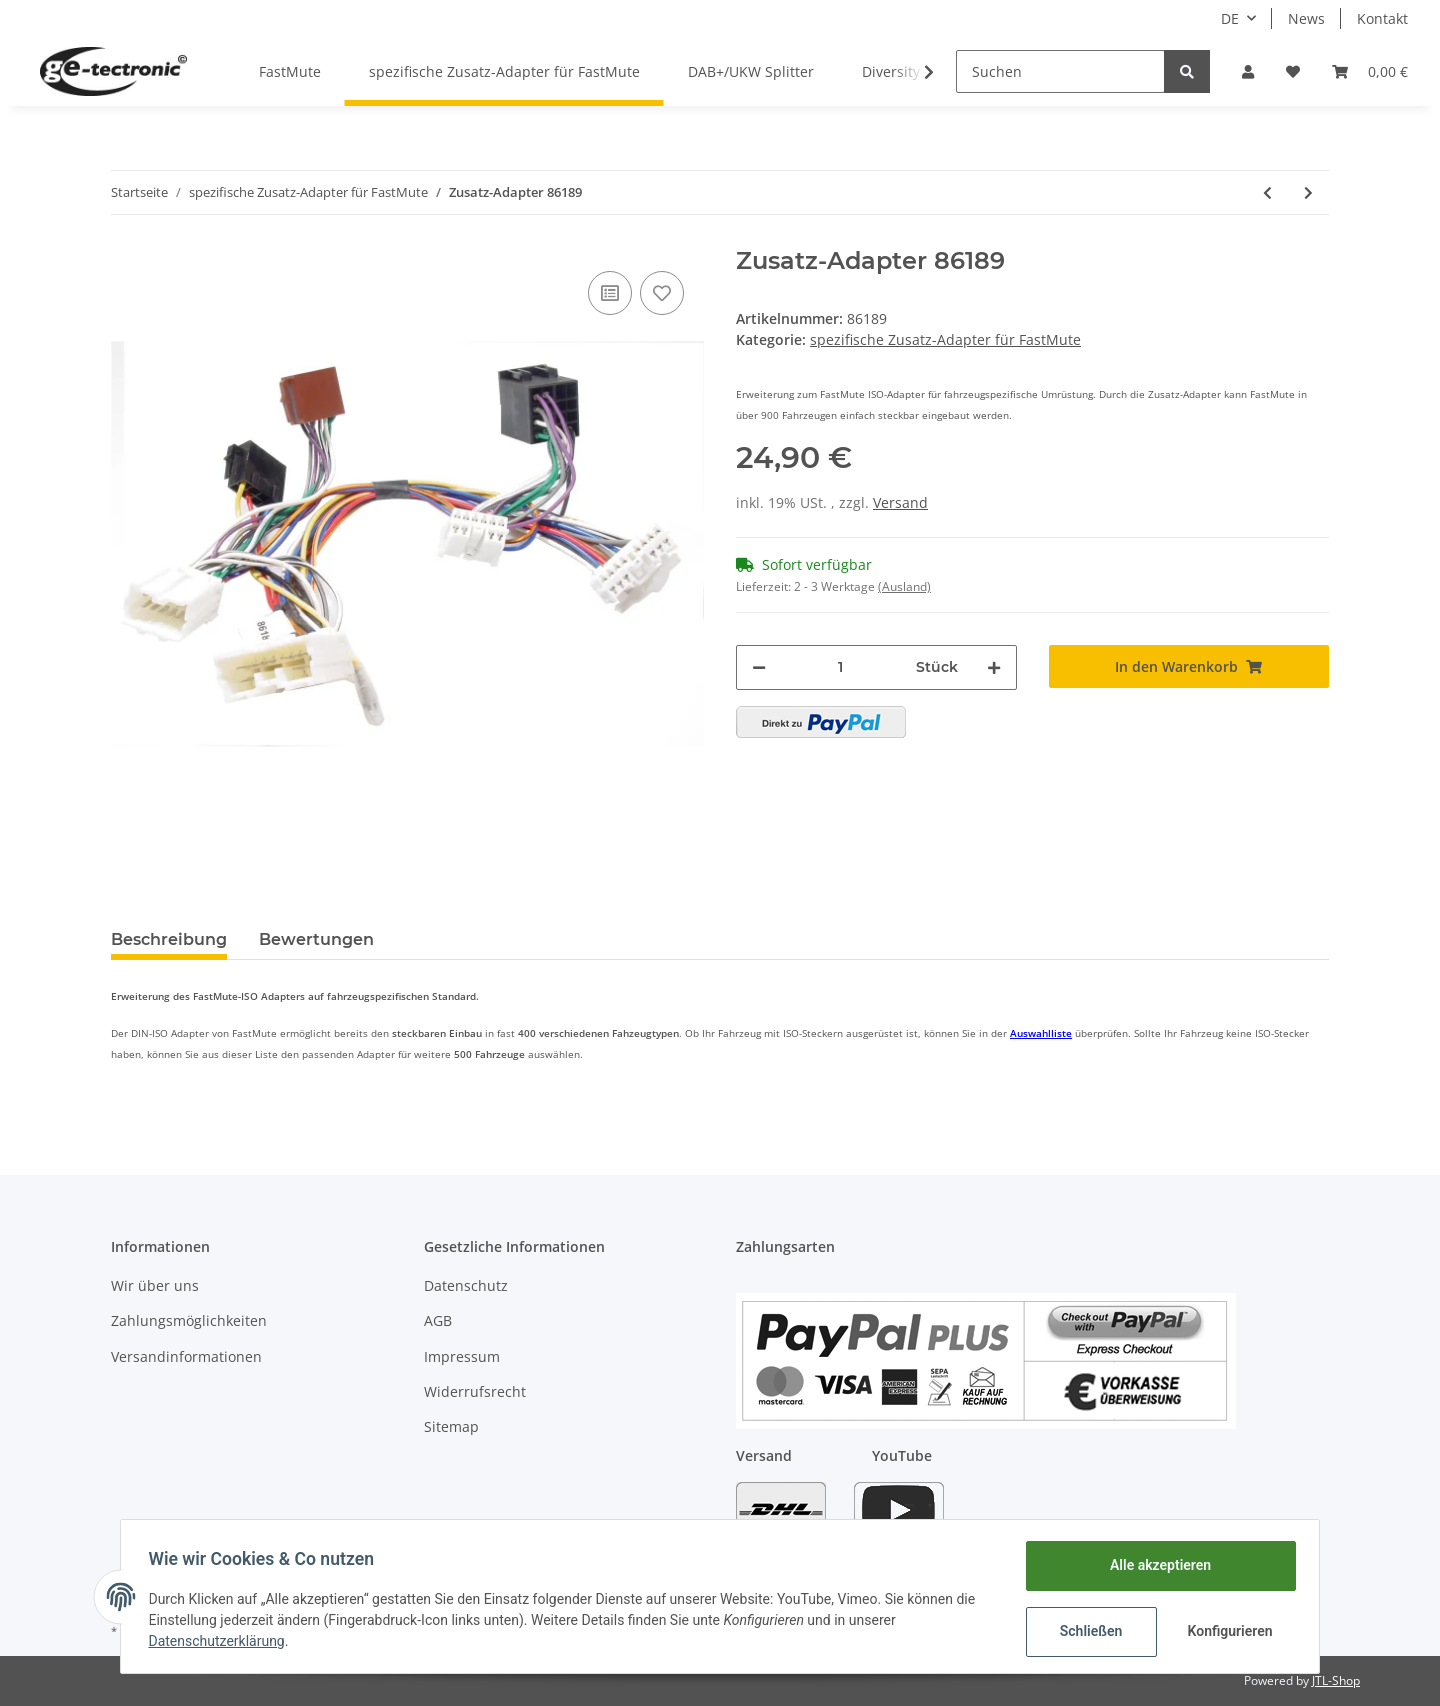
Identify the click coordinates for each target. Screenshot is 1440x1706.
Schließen (1086, 1631)
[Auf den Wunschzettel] (662, 293)
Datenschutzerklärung (221, 1641)
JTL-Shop (1336, 1680)
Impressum (462, 1356)
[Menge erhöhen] (994, 667)
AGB (438, 1320)
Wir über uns (155, 1285)
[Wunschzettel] (1293, 71)
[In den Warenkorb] (1189, 666)
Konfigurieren (1227, 1631)
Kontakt (1382, 18)
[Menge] (841, 667)
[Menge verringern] (759, 667)
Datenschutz (466, 1285)
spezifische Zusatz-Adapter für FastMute (945, 339)
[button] (1248, 71)
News (1306, 18)
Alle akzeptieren (1155, 1565)
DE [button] (1230, 18)
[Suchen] (1060, 71)
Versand (900, 502)
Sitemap (451, 1426)
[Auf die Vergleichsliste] (610, 293)
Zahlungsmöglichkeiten (189, 1320)
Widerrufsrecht (475, 1391)
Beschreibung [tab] (169, 939)
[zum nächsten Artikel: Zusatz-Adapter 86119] (1308, 192)
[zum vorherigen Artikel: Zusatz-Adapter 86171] (1267, 192)
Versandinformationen (186, 1356)
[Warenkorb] (1370, 71)
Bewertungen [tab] (316, 939)
